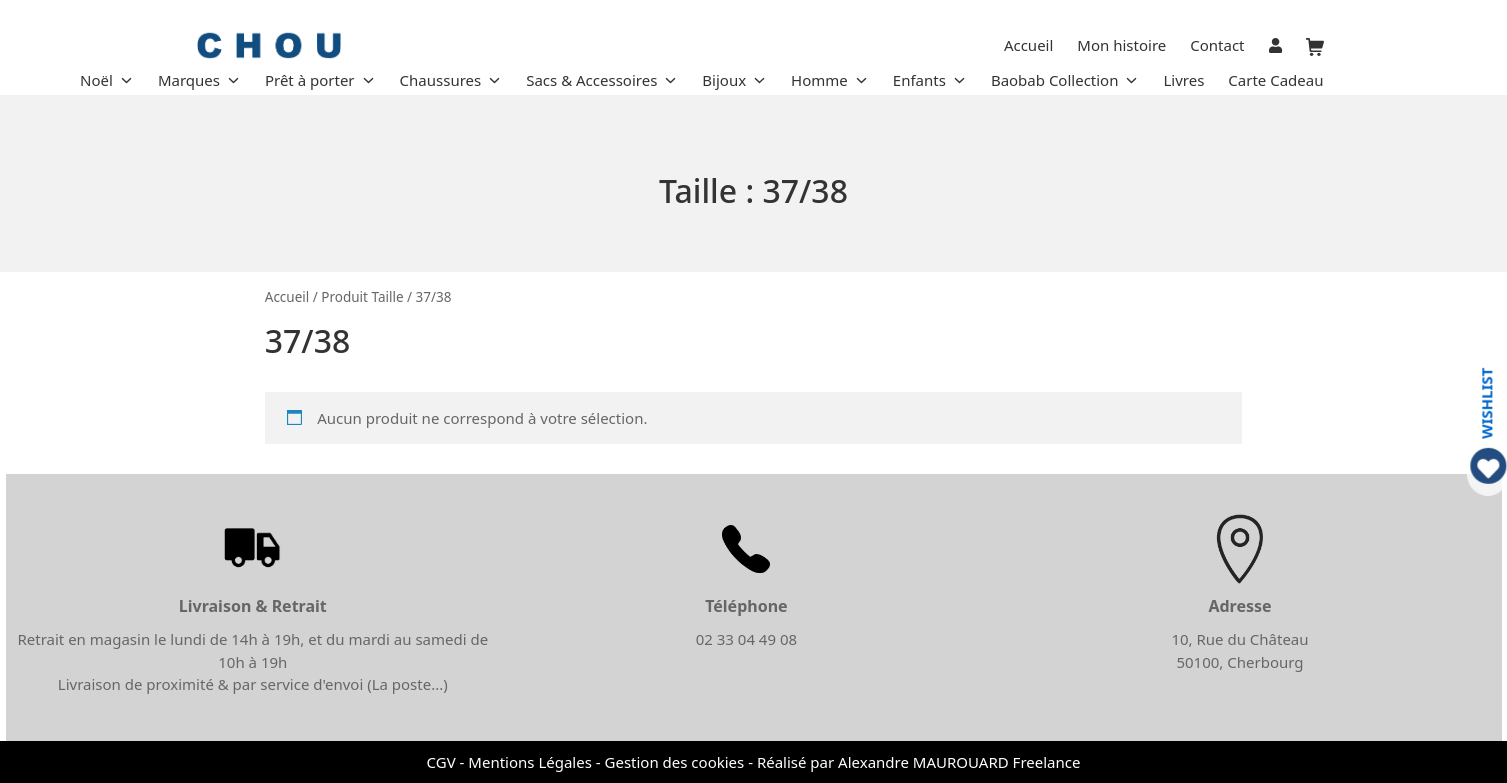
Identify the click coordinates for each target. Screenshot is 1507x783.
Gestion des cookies (675, 762)
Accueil (287, 297)
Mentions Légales (530, 762)
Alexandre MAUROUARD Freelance (959, 762)
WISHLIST (1486, 402)
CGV (441, 762)
